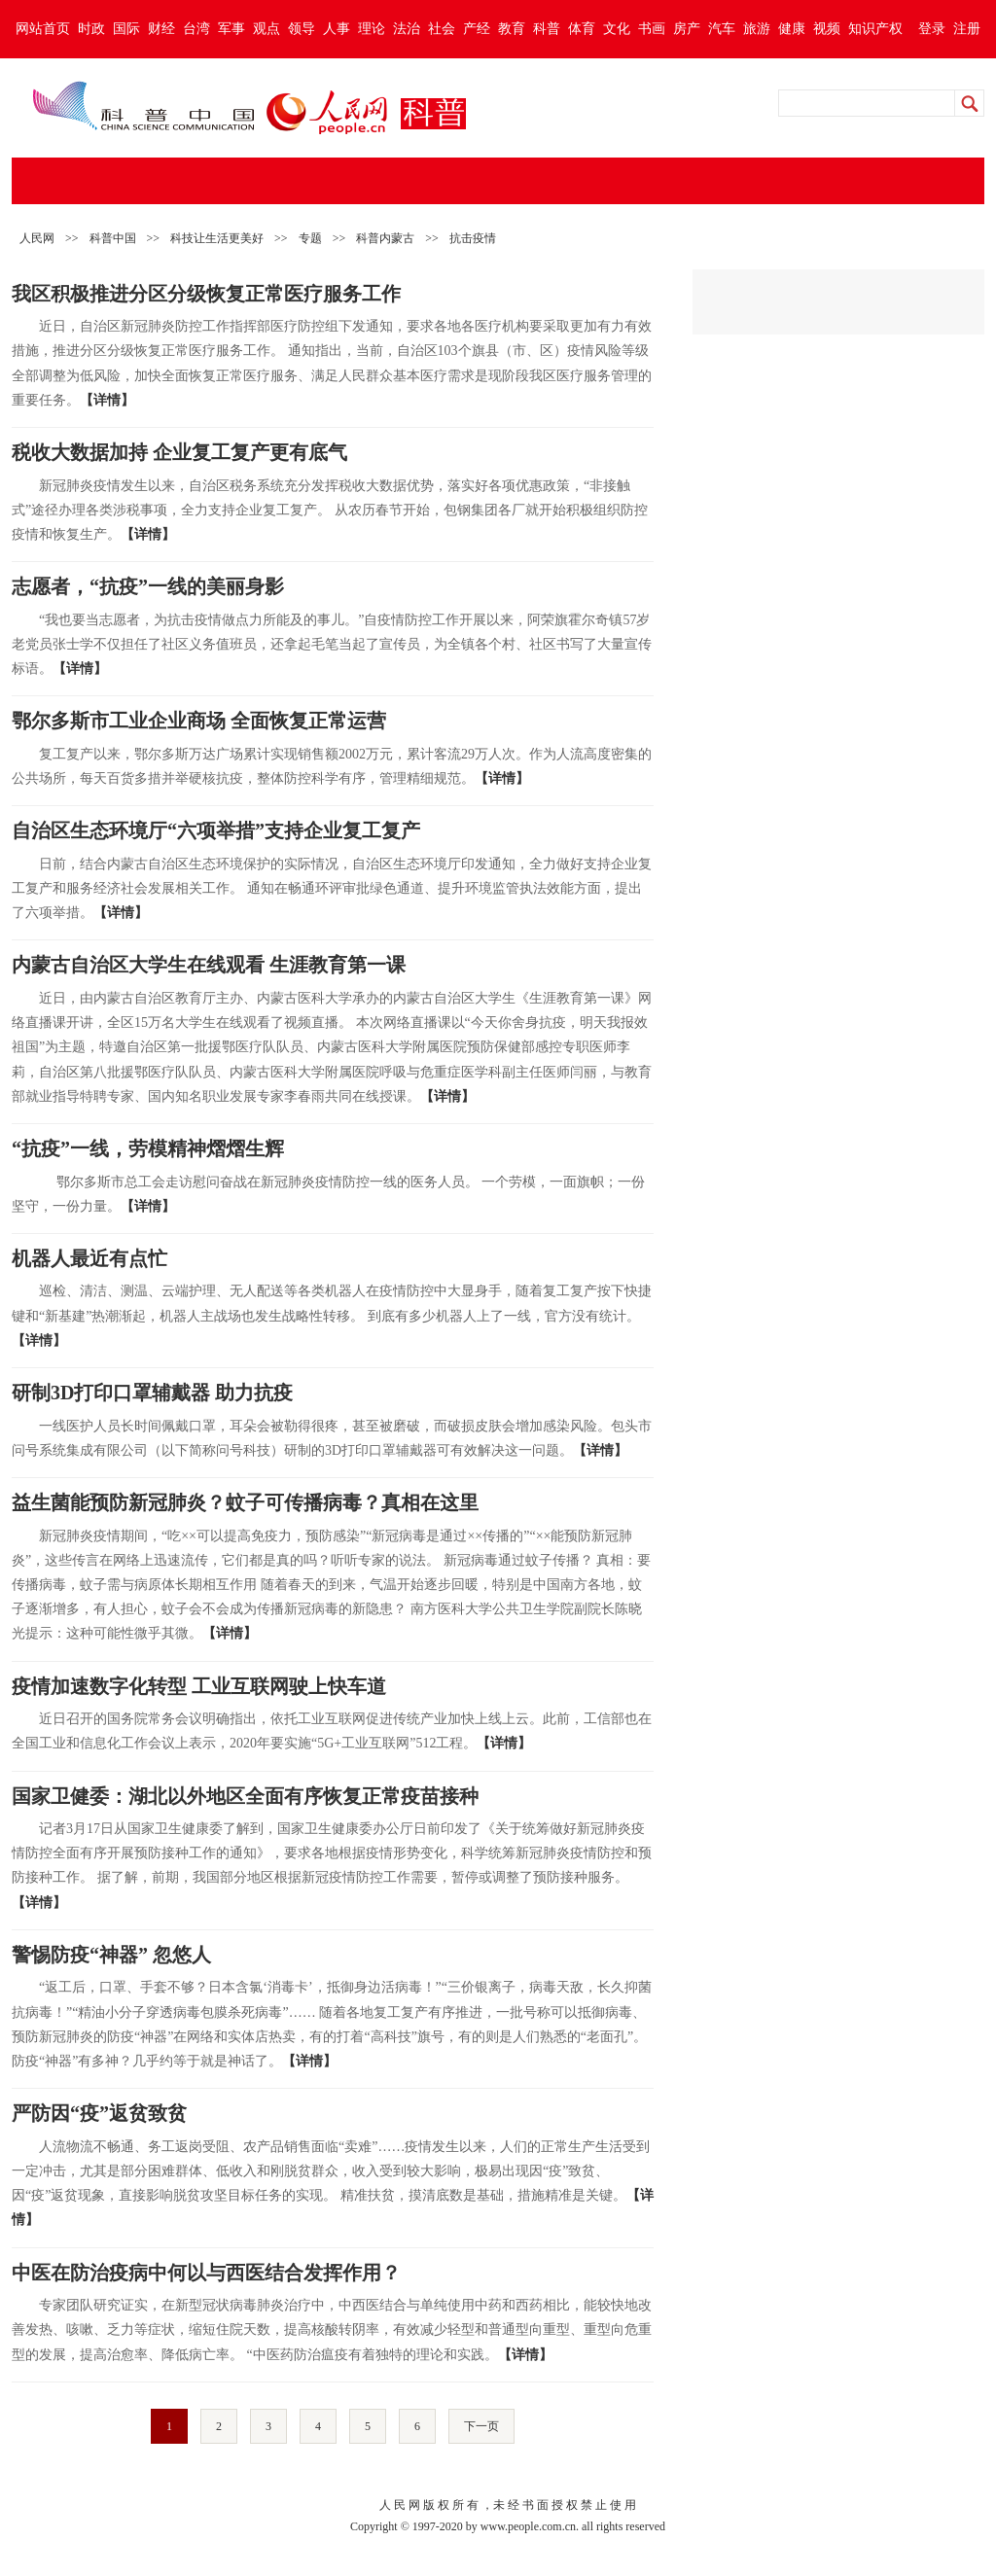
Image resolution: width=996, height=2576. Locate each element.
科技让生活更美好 (217, 238)
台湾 (196, 28)
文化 (616, 28)
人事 (336, 28)
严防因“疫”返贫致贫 (99, 2113)
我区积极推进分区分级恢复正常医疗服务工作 (206, 293)
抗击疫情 (472, 238)
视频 (826, 28)
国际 (126, 28)
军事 (231, 28)
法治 (406, 28)
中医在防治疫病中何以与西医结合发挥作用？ (206, 2272)
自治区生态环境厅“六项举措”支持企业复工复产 (216, 830)
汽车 (721, 28)
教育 (511, 28)
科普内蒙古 (385, 238)
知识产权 (875, 28)
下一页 (481, 2426)
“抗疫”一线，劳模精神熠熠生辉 (148, 1148)
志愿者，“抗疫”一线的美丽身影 (148, 586)
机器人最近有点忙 (89, 1258)
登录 (931, 28)
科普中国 (112, 238)
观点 (266, 28)
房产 (686, 28)
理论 (371, 28)
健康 (791, 28)
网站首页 (43, 28)
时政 (91, 28)
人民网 (36, 238)
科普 (546, 28)
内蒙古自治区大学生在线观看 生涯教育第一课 (209, 964)
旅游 (756, 28)
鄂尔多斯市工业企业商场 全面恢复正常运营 (199, 720)
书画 (651, 28)
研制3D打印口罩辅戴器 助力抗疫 (152, 1392)
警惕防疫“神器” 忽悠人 (111, 1954)
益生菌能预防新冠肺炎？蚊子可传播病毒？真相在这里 (245, 1502)
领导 (301, 28)
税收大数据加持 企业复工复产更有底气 (179, 452)
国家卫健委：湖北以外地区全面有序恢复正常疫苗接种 (245, 1796)
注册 (966, 28)
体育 (581, 28)
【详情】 (107, 400)
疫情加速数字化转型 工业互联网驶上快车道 (199, 1686)
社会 (441, 28)
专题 (310, 238)
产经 (476, 28)
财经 (161, 28)
